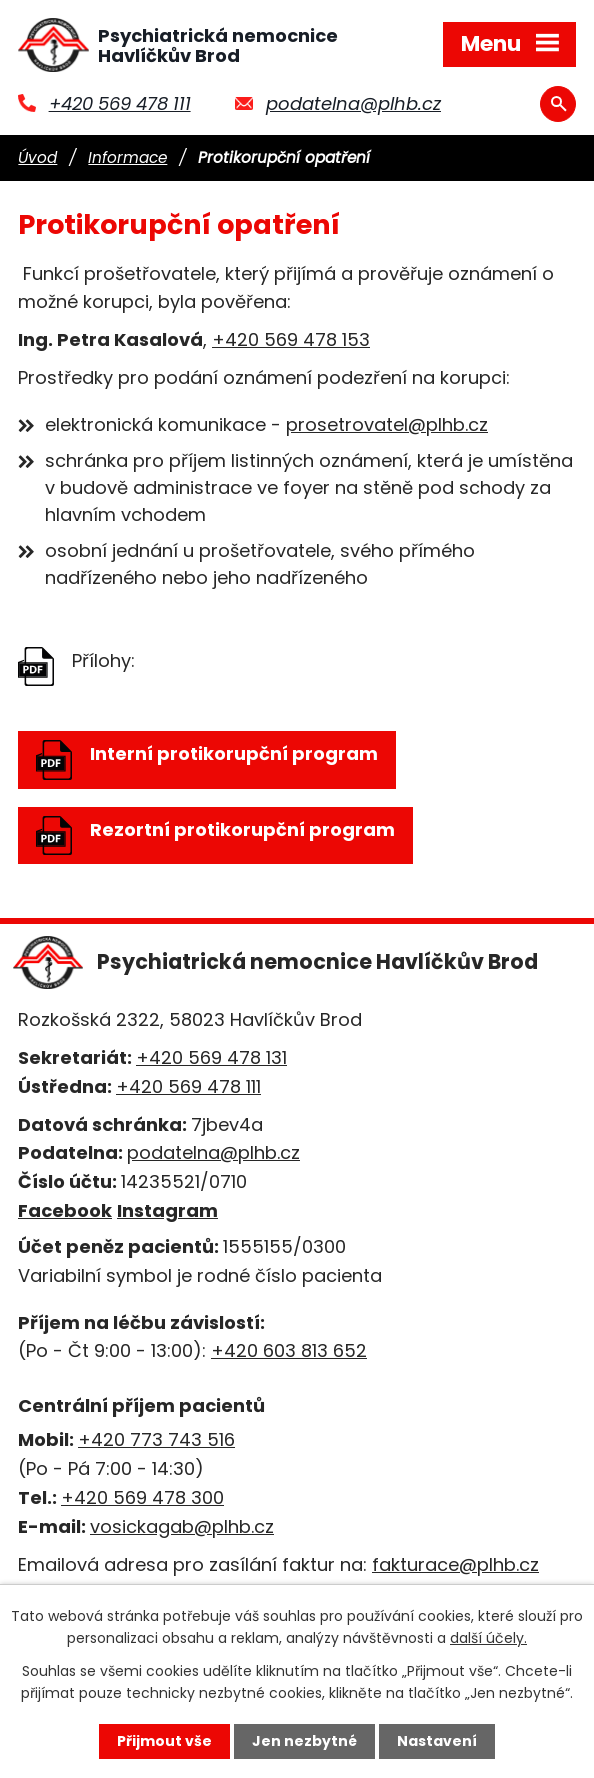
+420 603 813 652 (289, 1350)
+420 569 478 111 (120, 103)
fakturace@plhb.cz (455, 1564)
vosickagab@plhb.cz (182, 1526)
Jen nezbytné (304, 1741)
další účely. (488, 1638)
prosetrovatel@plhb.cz (387, 424)
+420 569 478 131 (211, 1057)
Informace (127, 157)
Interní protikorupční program (207, 759)
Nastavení (437, 1741)
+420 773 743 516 (156, 1439)
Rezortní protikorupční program (215, 835)
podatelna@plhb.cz (353, 103)
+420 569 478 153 (291, 339)
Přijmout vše (164, 1741)
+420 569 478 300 (142, 1497)
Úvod (37, 157)
